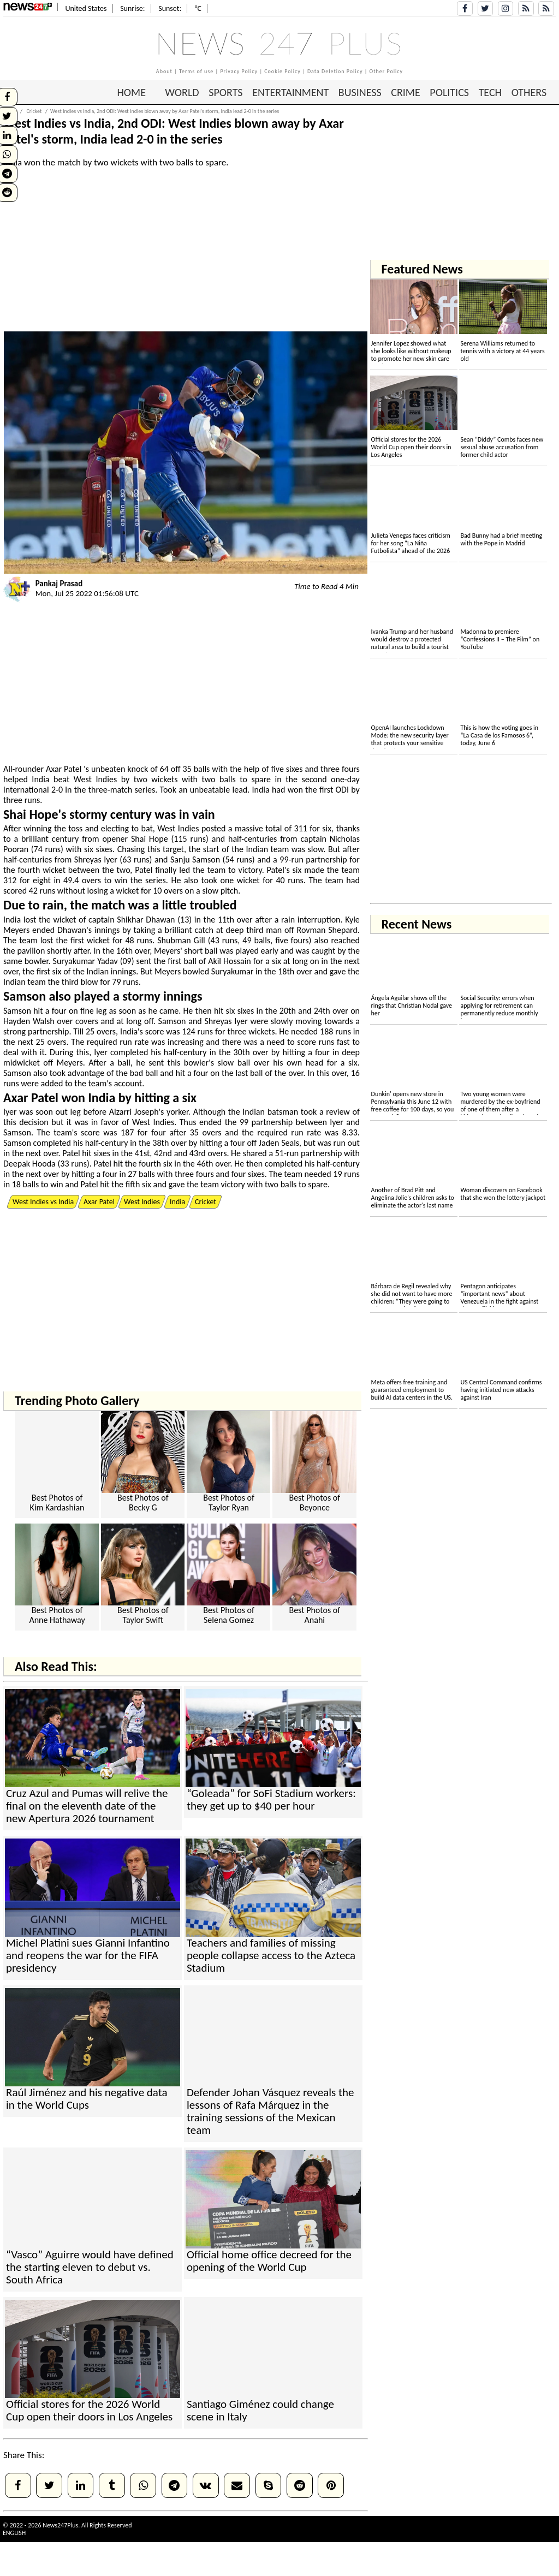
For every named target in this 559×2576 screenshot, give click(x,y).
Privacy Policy (239, 71)
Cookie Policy (282, 71)
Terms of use (196, 71)
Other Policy (386, 71)
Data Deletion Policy (335, 71)
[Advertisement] (185, 255)
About (164, 71)
